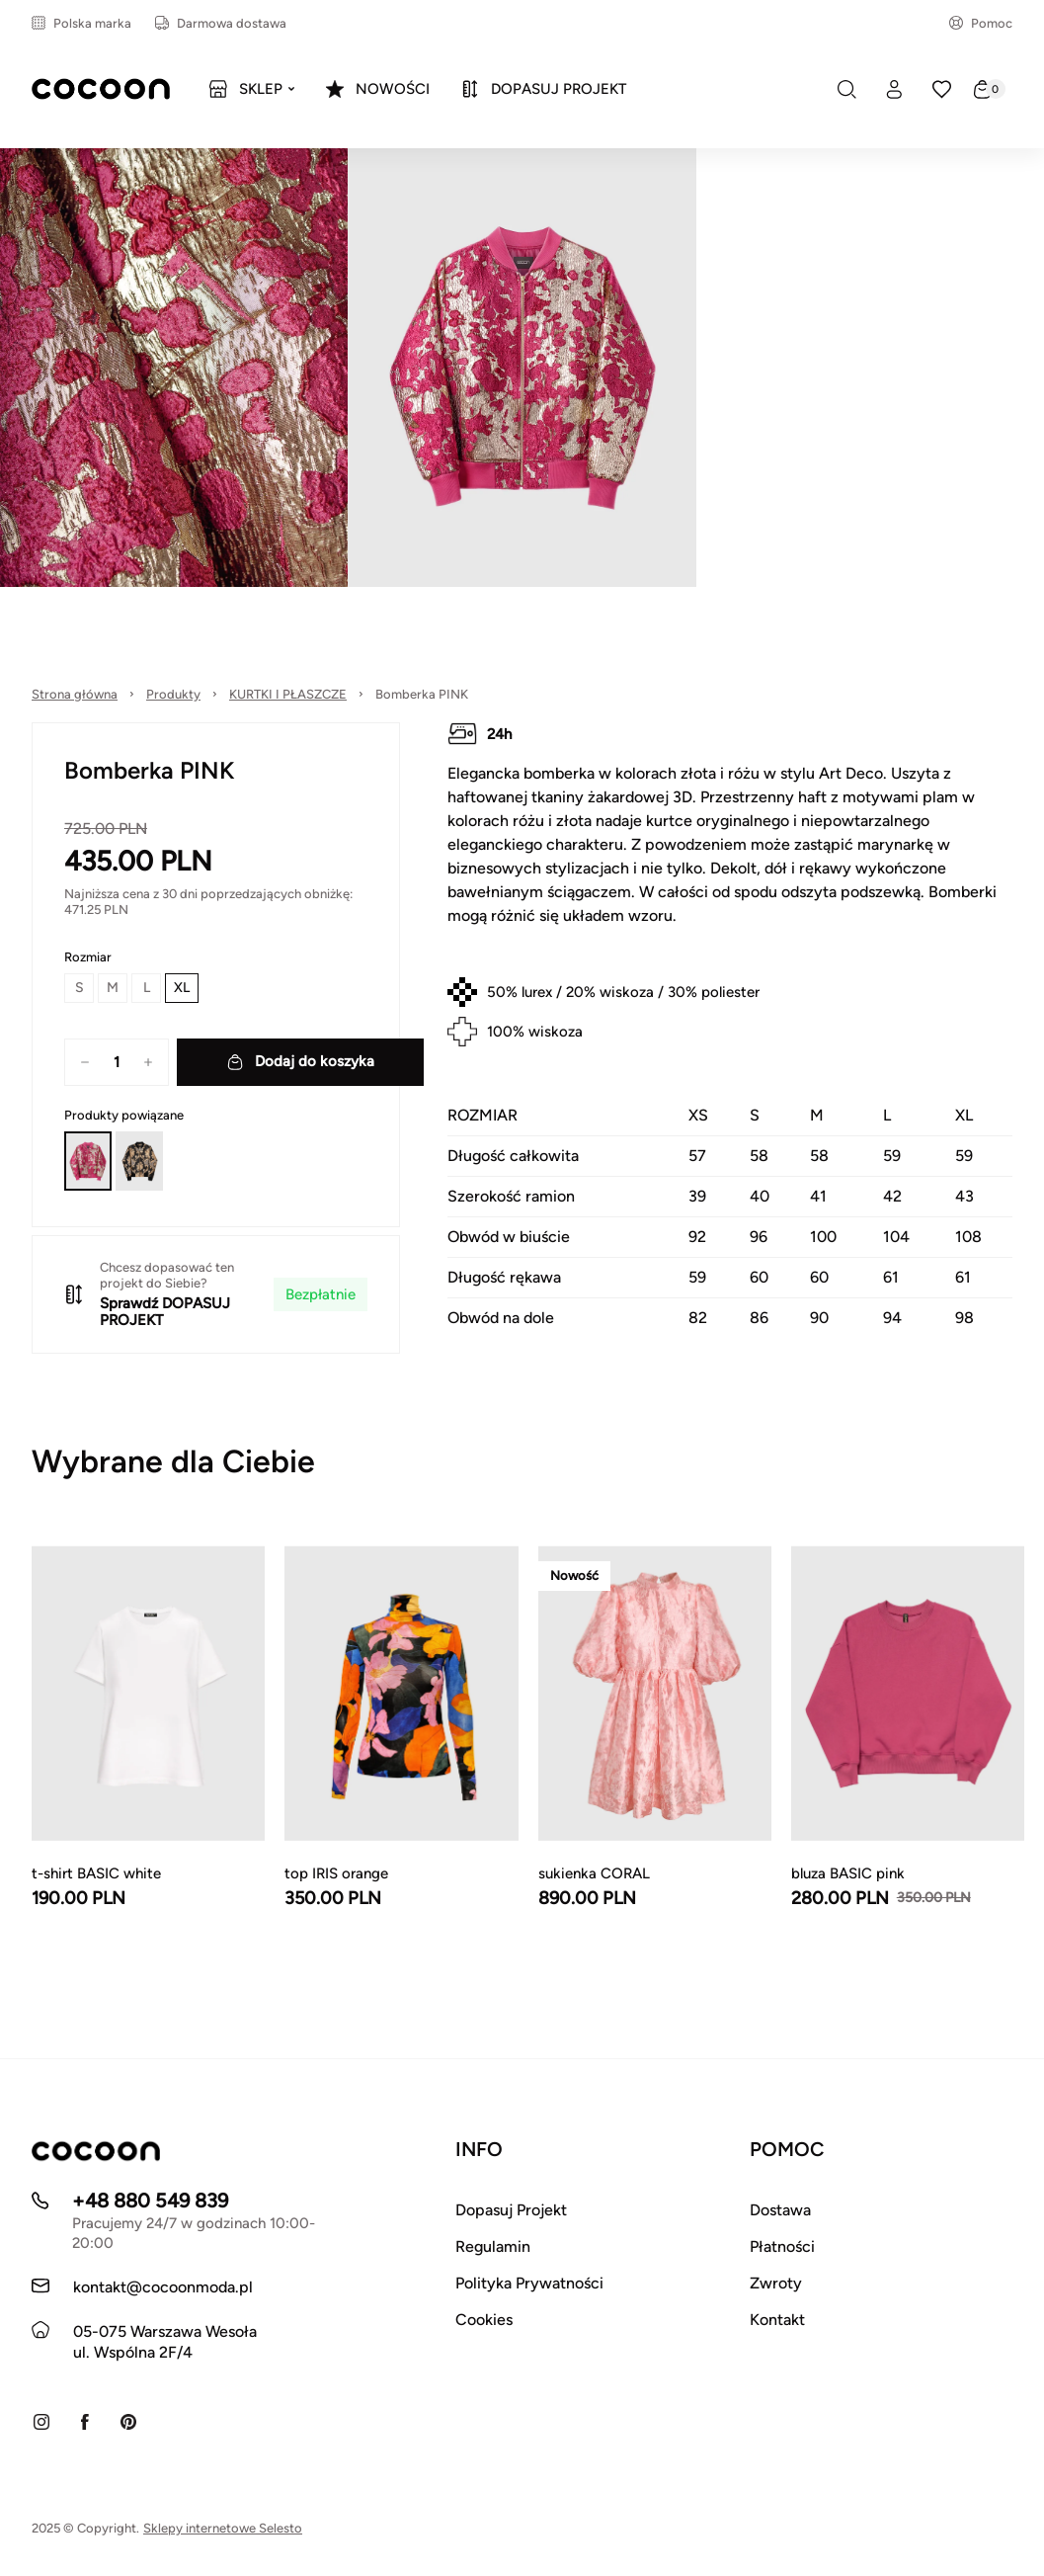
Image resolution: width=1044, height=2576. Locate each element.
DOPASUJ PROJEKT (165, 1311)
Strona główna (75, 694)
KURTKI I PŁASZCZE (288, 694)
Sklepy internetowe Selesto (222, 2528)
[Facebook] (85, 2422)
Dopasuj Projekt (511, 2210)
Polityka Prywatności (529, 2283)
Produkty (173, 694)
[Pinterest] (128, 2422)
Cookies (484, 2319)
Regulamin (492, 2246)
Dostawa (780, 2210)
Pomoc (980, 23)
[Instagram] (41, 2422)
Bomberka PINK (421, 694)
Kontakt (777, 2319)
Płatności (782, 2246)
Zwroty (776, 2283)
